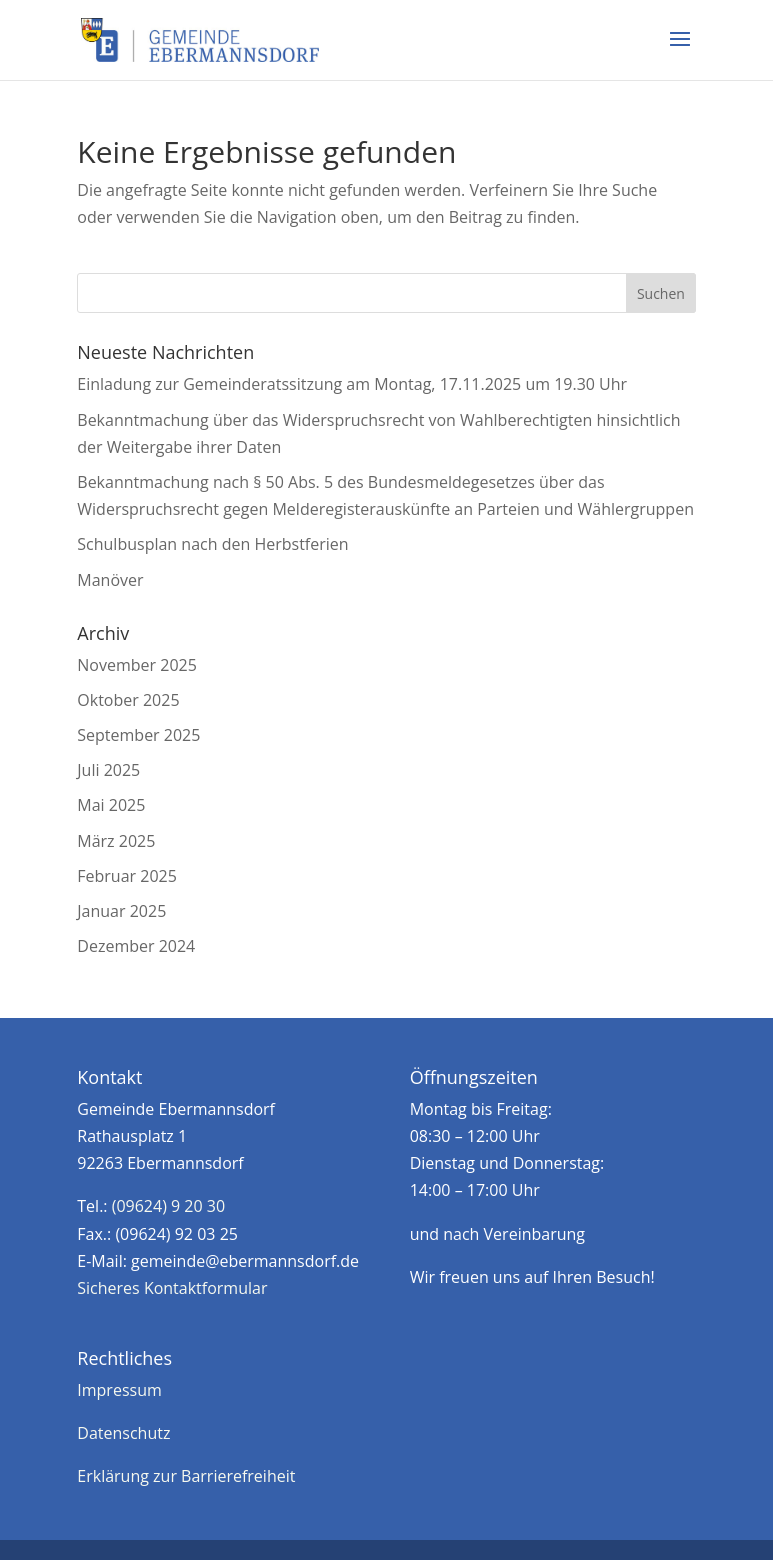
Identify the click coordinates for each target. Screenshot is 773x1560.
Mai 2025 (111, 805)
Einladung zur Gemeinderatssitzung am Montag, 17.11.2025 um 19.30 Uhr (352, 384)
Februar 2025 (127, 876)
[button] (680, 52)
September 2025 (138, 735)
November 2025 (137, 665)
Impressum (119, 1390)
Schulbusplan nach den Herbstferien (212, 544)
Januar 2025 (121, 911)
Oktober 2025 (128, 700)
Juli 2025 (108, 770)
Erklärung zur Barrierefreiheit (186, 1476)
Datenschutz (123, 1433)
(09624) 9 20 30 (168, 1206)
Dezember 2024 (136, 946)
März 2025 (116, 841)
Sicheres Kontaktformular (172, 1288)
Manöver (110, 580)
